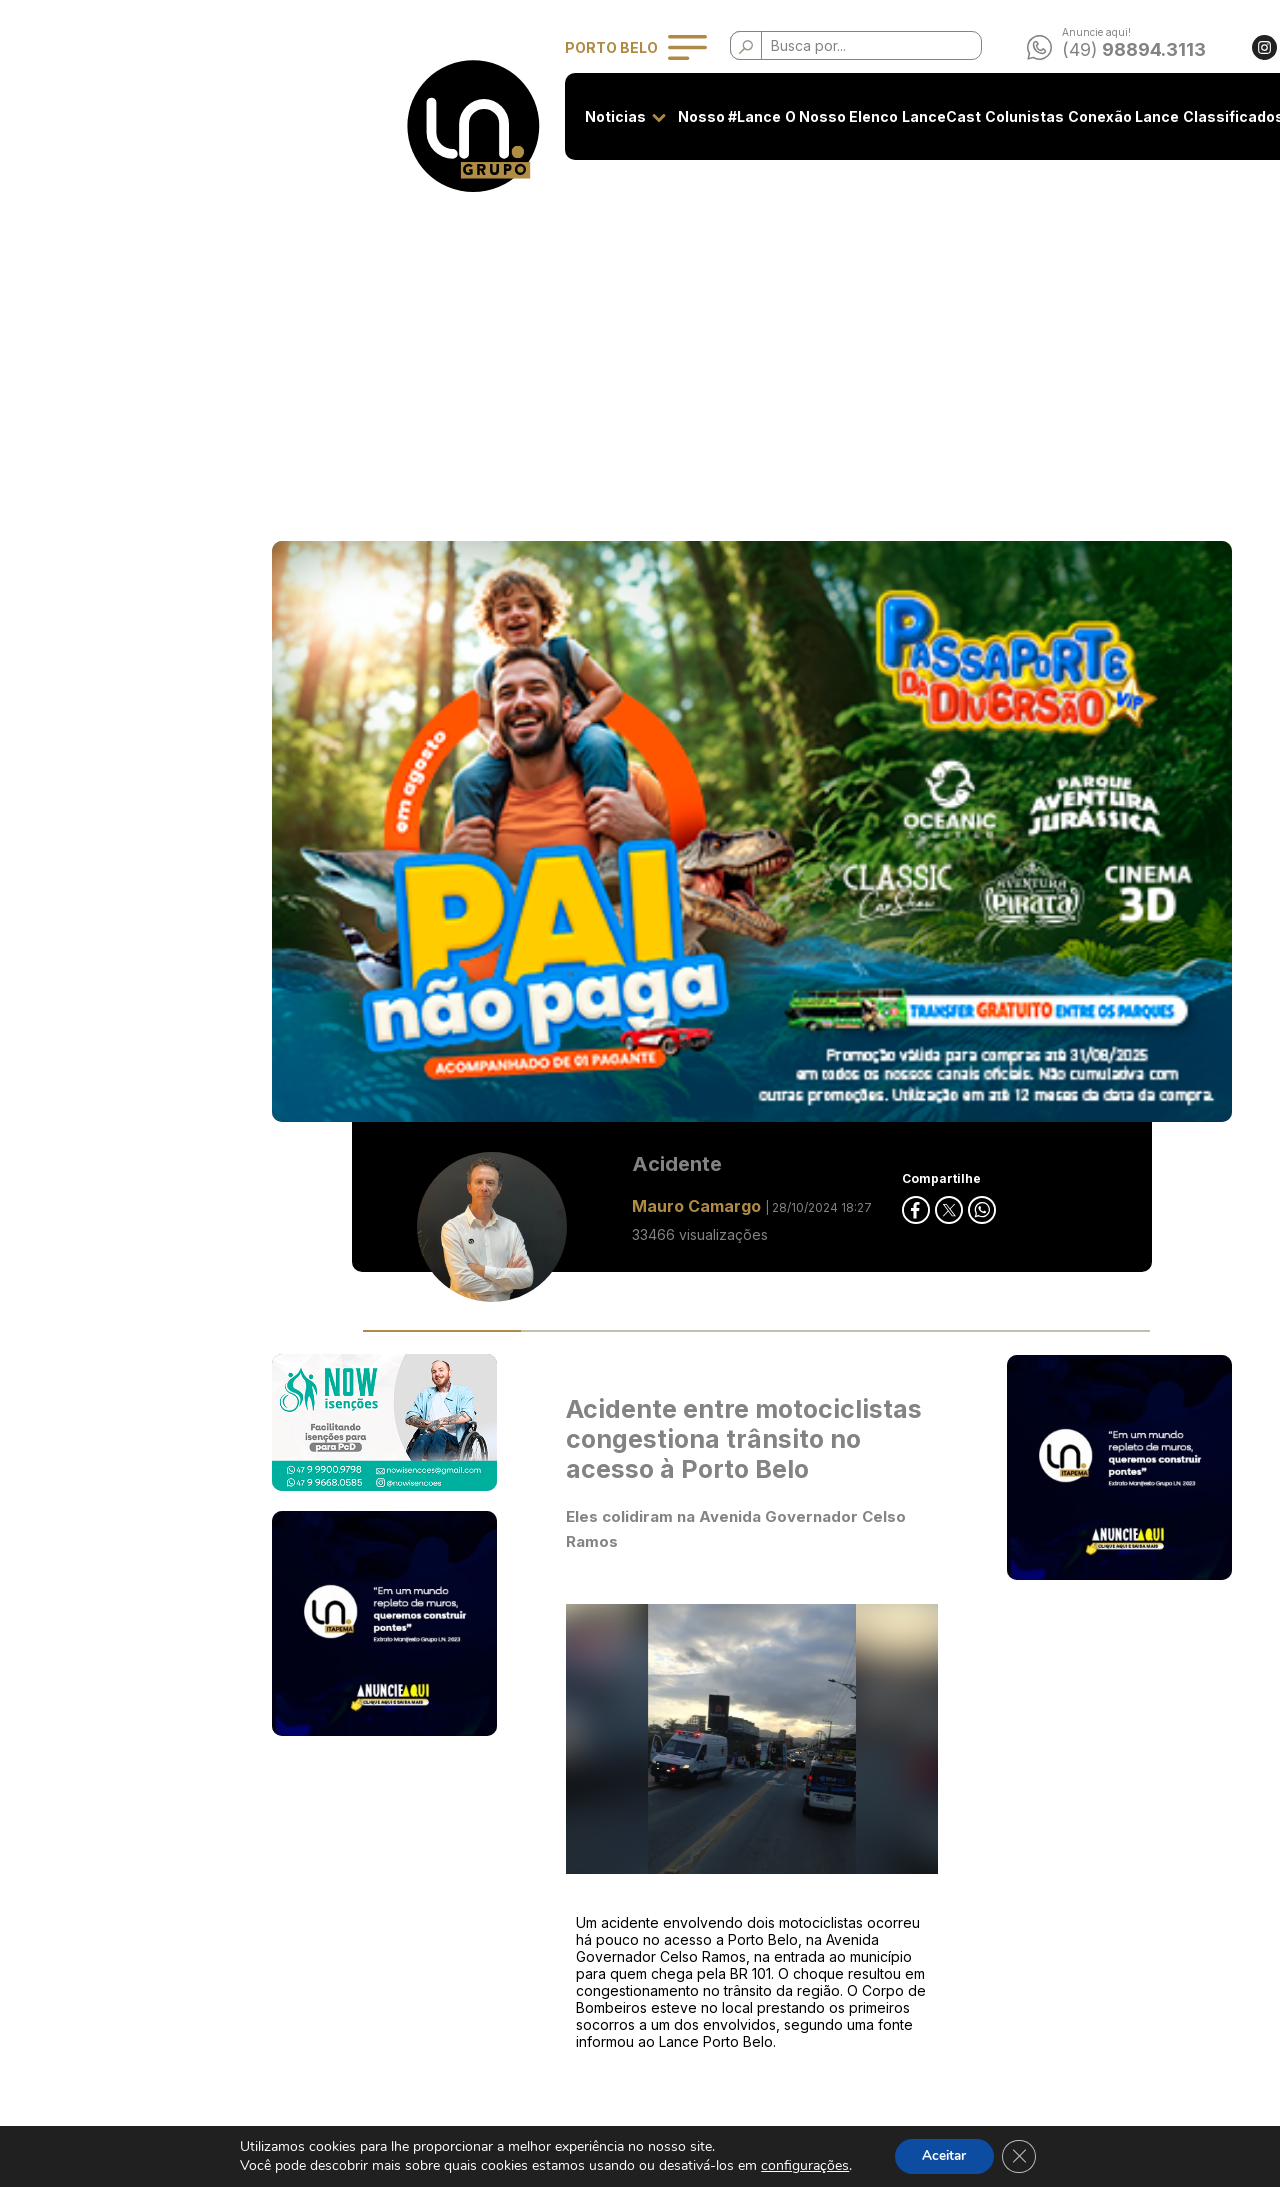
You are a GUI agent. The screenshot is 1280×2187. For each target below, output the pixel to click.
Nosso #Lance (487, 116)
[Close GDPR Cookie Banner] (1022, 2156)
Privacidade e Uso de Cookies (540, 1906)
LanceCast (699, 116)
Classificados (991, 116)
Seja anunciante (491, 1869)
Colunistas (782, 116)
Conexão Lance (881, 116)
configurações (801, 2165)
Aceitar (943, 2155)
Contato (1075, 116)
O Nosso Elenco (599, 116)
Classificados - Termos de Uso (540, 1943)
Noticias (373, 116)
